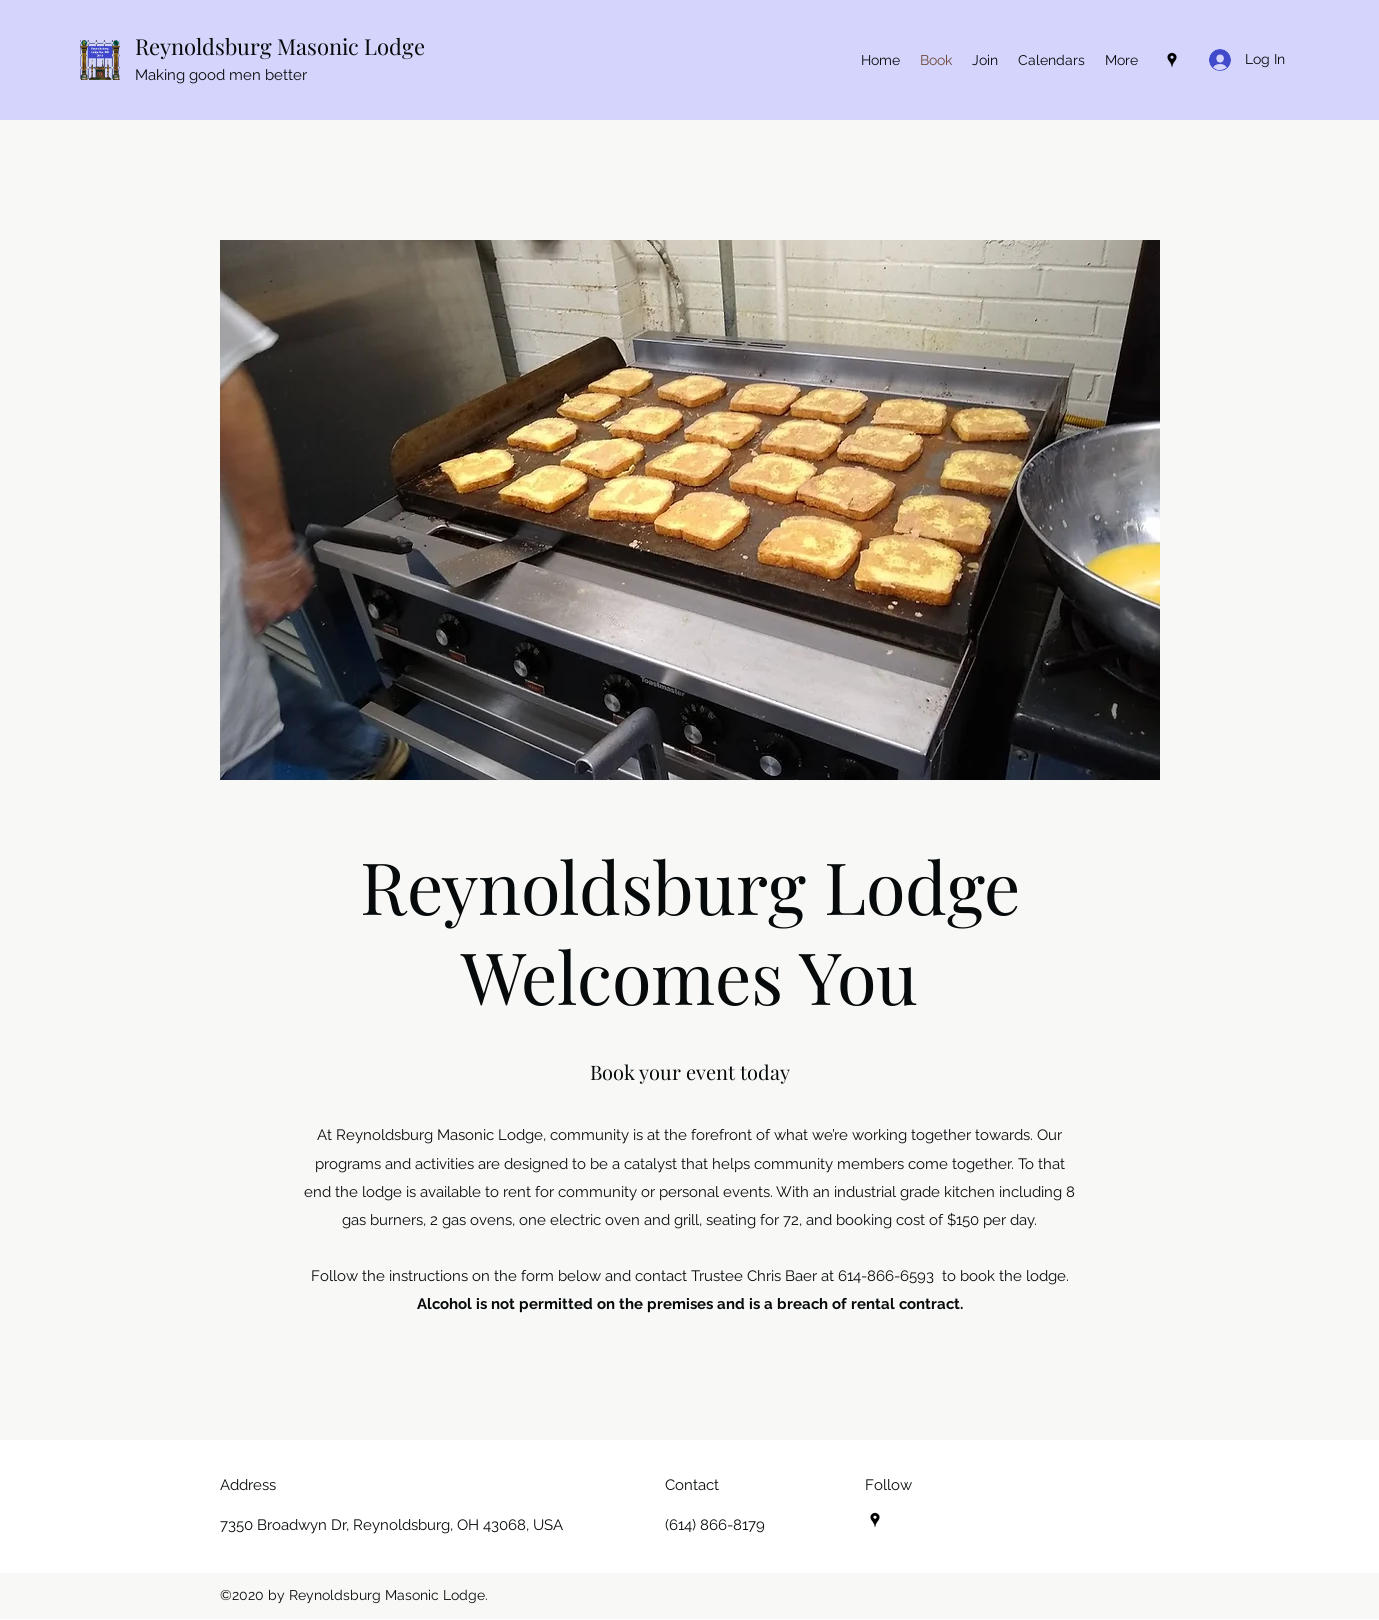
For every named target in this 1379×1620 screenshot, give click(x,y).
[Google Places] (1172, 60)
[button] (1051, 60)
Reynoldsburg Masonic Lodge (280, 46)
